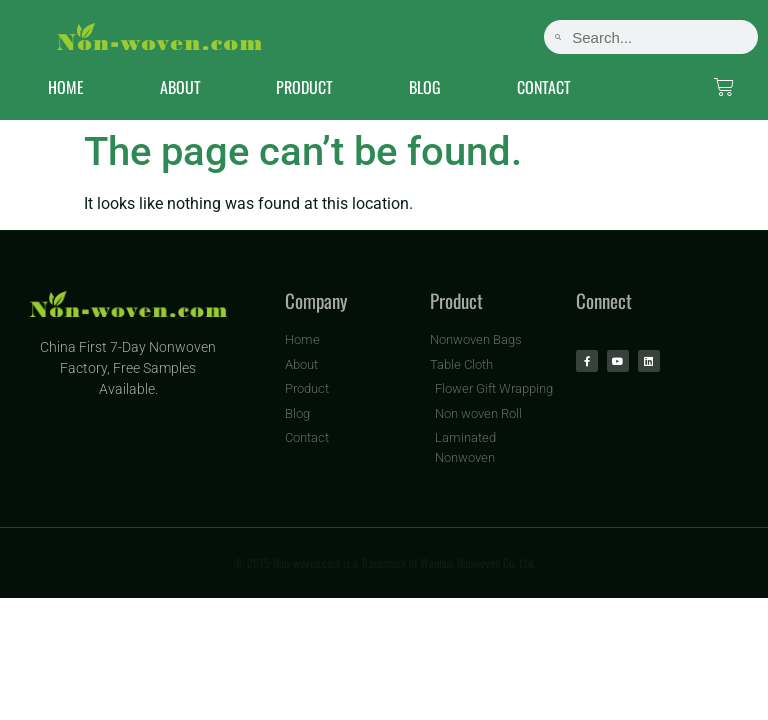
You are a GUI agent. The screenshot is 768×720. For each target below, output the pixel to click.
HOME (66, 87)
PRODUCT (304, 87)
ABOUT (180, 87)
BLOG (425, 87)
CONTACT (544, 87)
